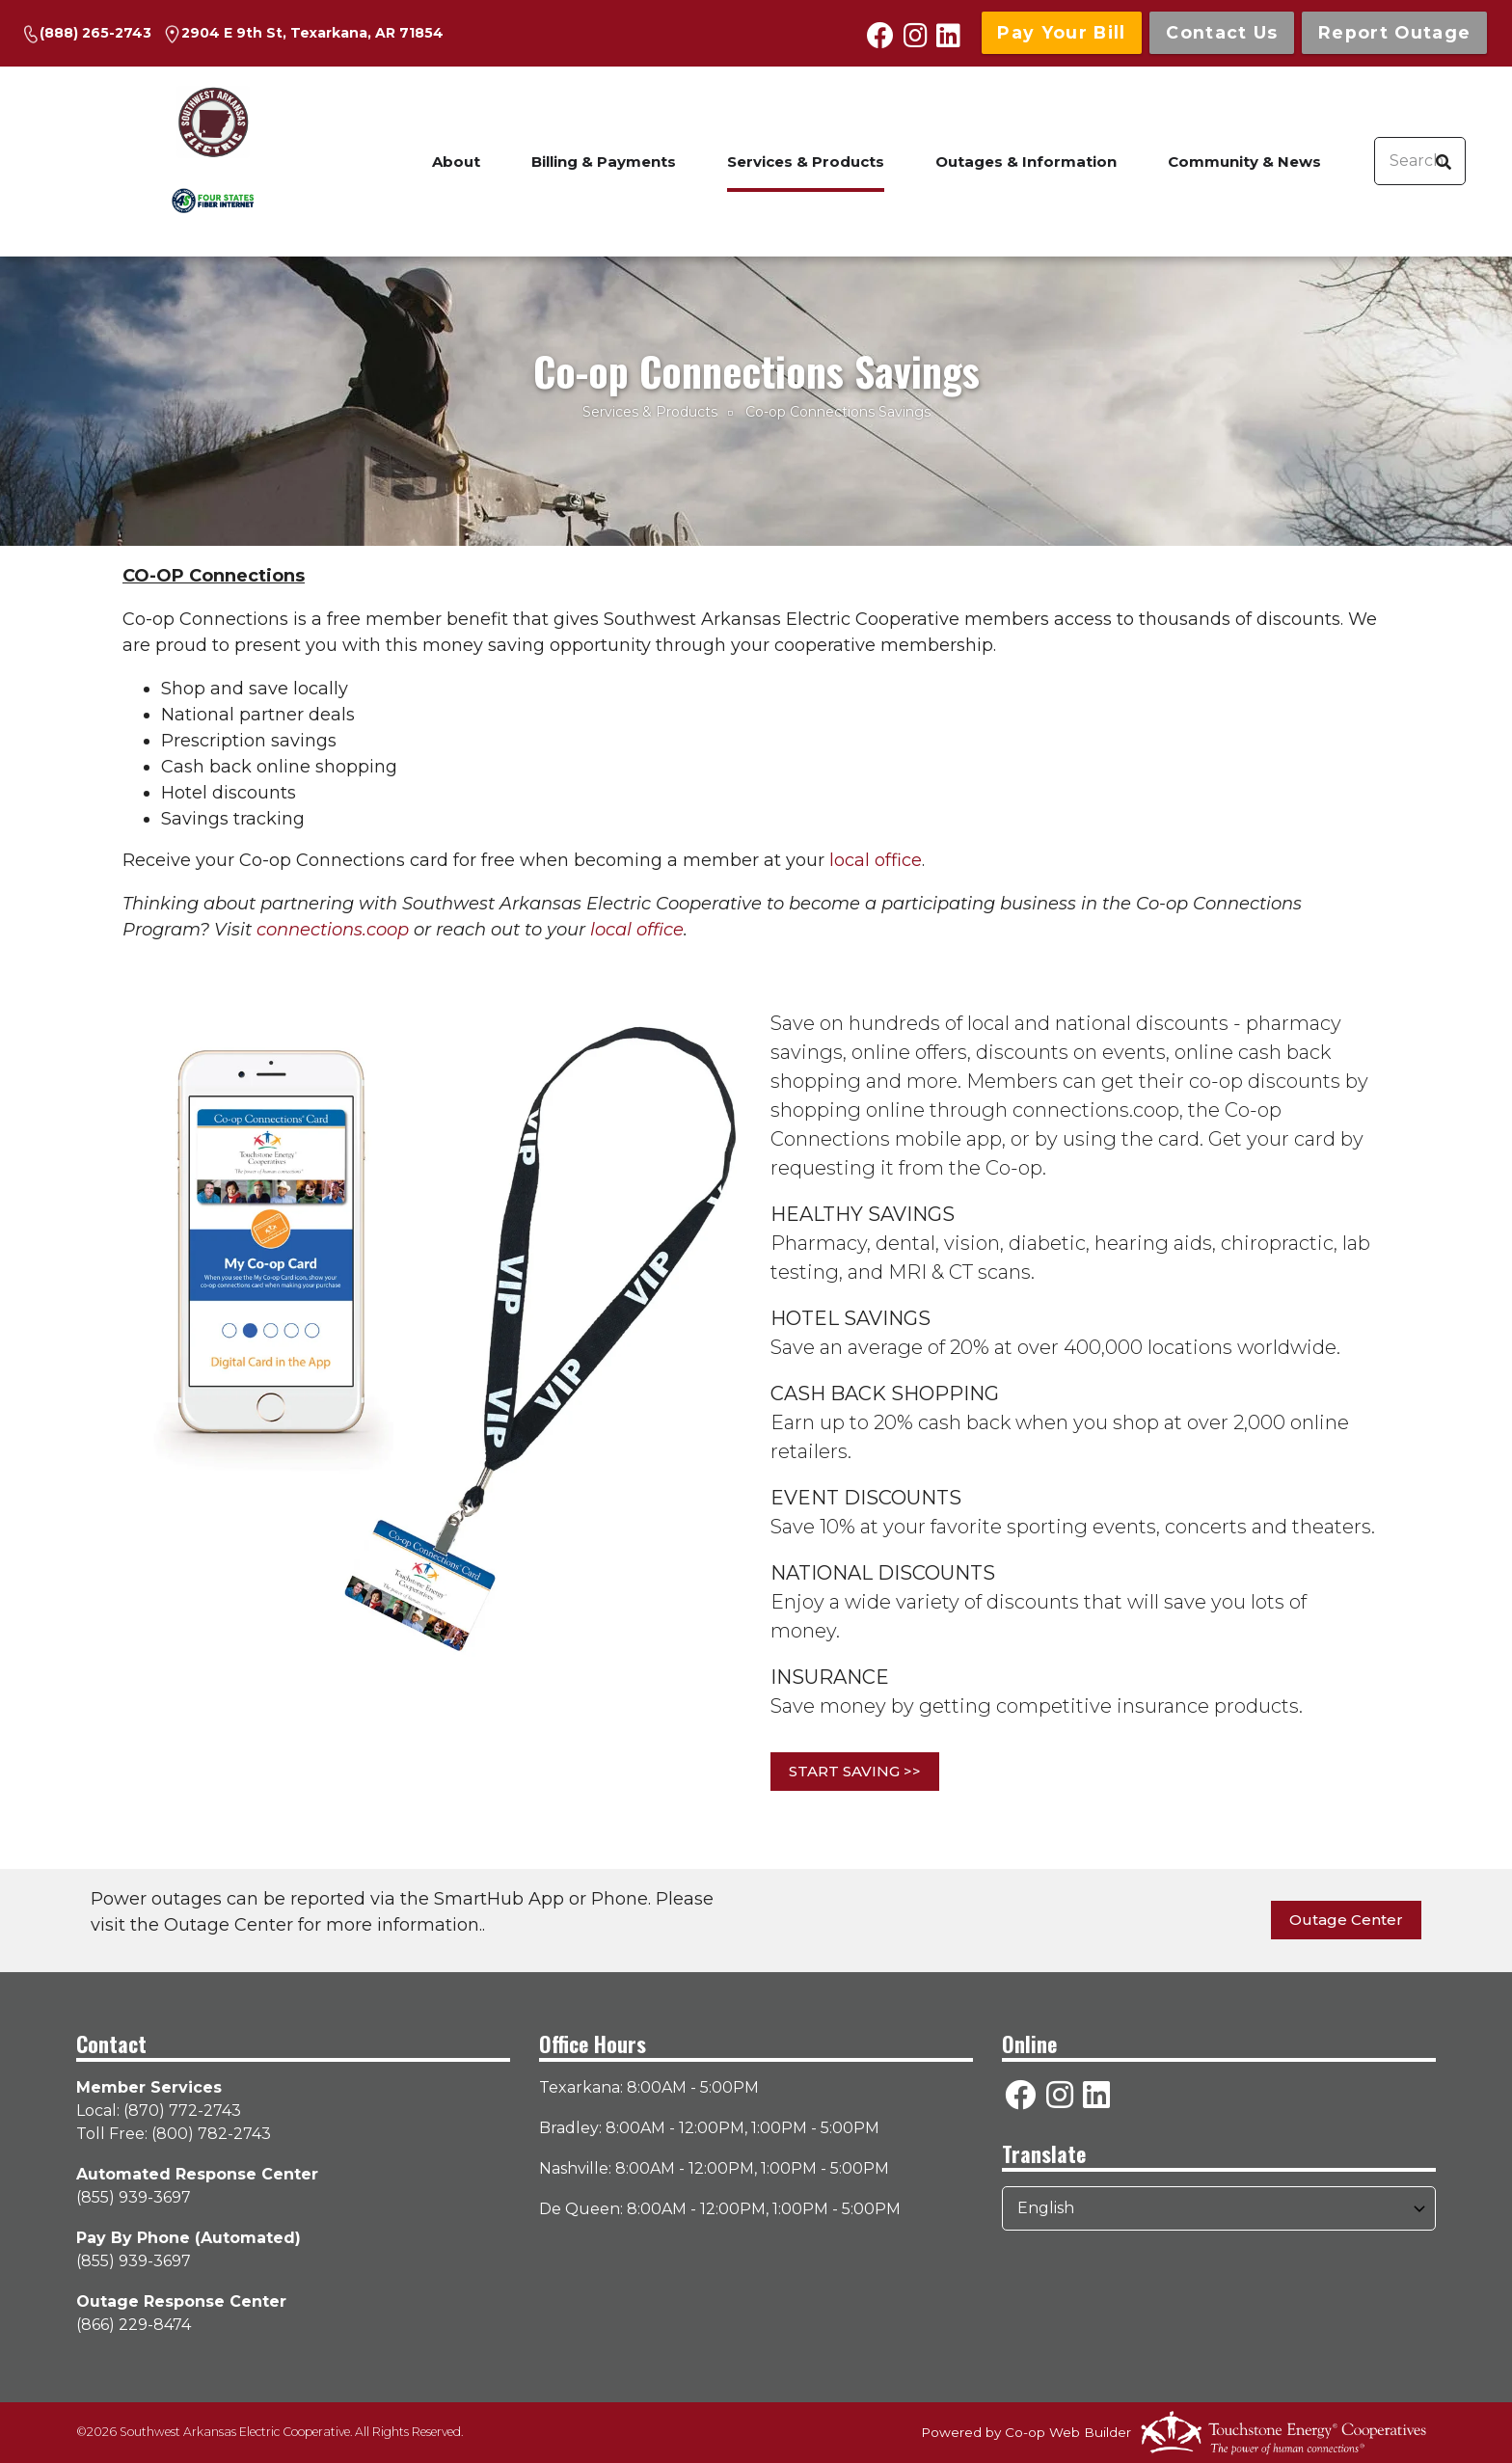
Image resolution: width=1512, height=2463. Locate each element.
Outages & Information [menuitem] (1026, 161)
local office (875, 860)
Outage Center (1346, 1919)
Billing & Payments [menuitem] (603, 161)
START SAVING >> (855, 1771)
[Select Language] (1219, 2208)
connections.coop (332, 929)
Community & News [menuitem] (1244, 161)
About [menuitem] (456, 161)
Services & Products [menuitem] (805, 161)
